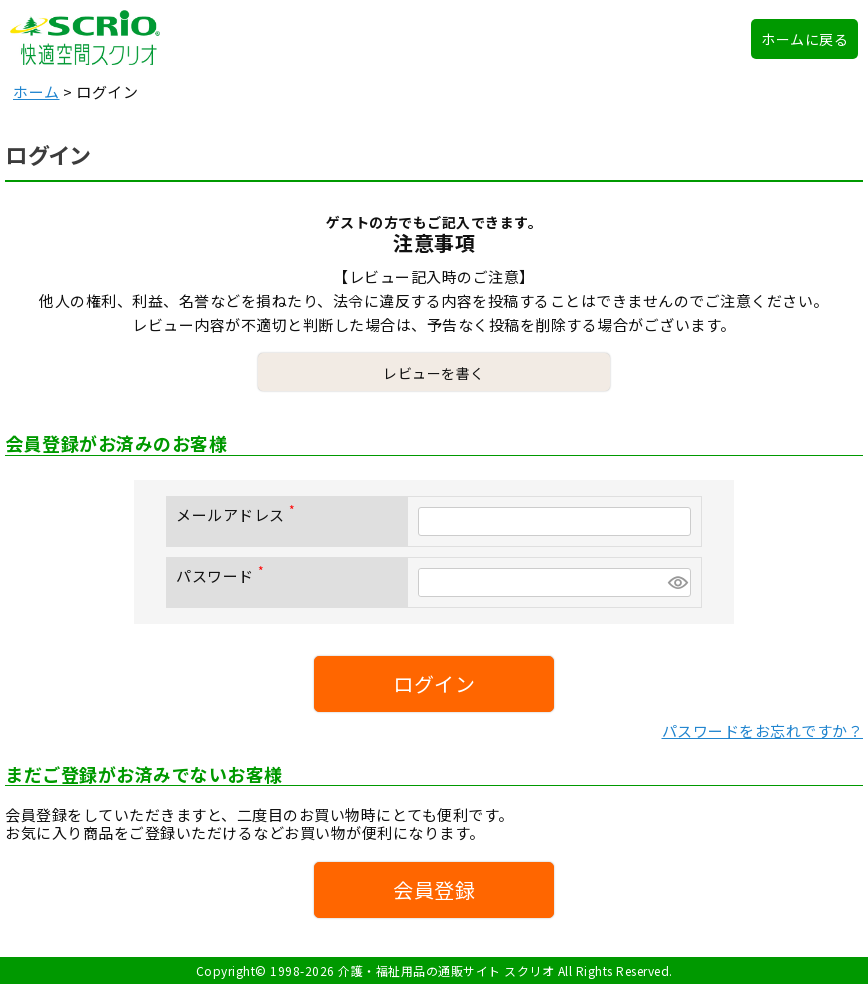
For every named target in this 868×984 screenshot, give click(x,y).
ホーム (36, 91)
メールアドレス (239, 514)
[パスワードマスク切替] (676, 582)
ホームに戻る (804, 39)
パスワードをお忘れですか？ (763, 730)
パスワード (224, 575)
